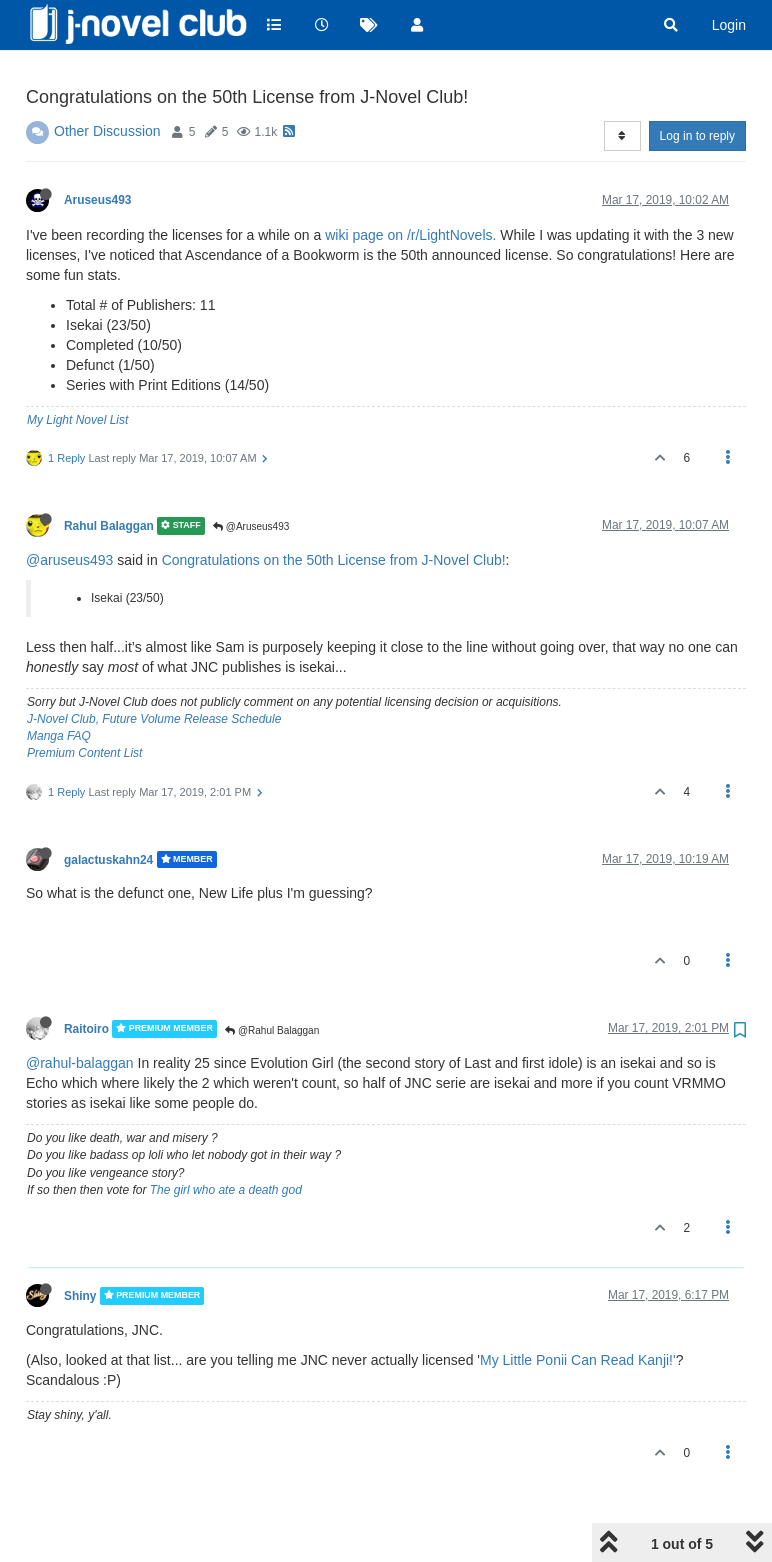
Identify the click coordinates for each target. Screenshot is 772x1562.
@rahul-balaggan (80, 1012)
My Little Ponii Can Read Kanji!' (578, 1309)
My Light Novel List (77, 369)
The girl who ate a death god (226, 1139)
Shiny (80, 1245)
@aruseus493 (69, 509)
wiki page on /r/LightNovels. (410, 184)
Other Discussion (107, 80)
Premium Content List (84, 702)
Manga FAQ (59, 685)
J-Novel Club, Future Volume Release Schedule (154, 668)
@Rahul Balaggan (272, 979)
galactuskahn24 (108, 808)
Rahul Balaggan (109, 475)
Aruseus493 (97, 149)
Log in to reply (697, 85)
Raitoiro (86, 978)
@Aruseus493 (251, 475)
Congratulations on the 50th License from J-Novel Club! (334, 509)
